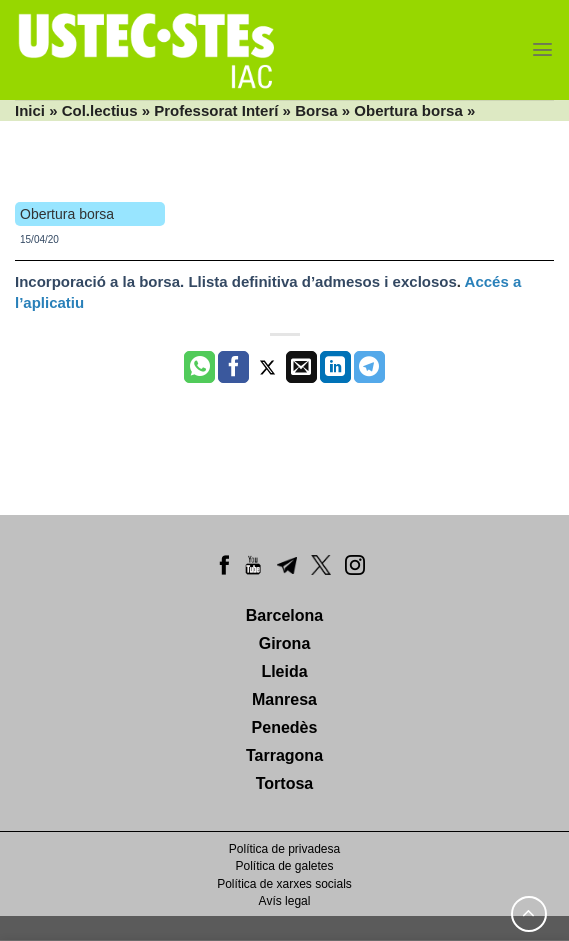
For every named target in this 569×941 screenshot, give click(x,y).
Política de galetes (284, 866)
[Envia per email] (301, 367)
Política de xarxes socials (284, 884)
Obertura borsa (408, 110)
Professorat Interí (216, 110)
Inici (30, 110)
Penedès (285, 727)
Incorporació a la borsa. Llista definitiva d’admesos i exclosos (236, 281)
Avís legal (285, 901)
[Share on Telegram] (369, 367)
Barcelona (284, 615)
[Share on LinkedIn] (335, 367)
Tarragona (284, 755)
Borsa (316, 110)
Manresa (284, 699)
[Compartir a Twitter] (267, 367)
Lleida (284, 671)
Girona (285, 643)
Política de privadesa (284, 849)
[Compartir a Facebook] (233, 367)
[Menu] (542, 49)
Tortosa (284, 783)
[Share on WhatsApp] (199, 367)
